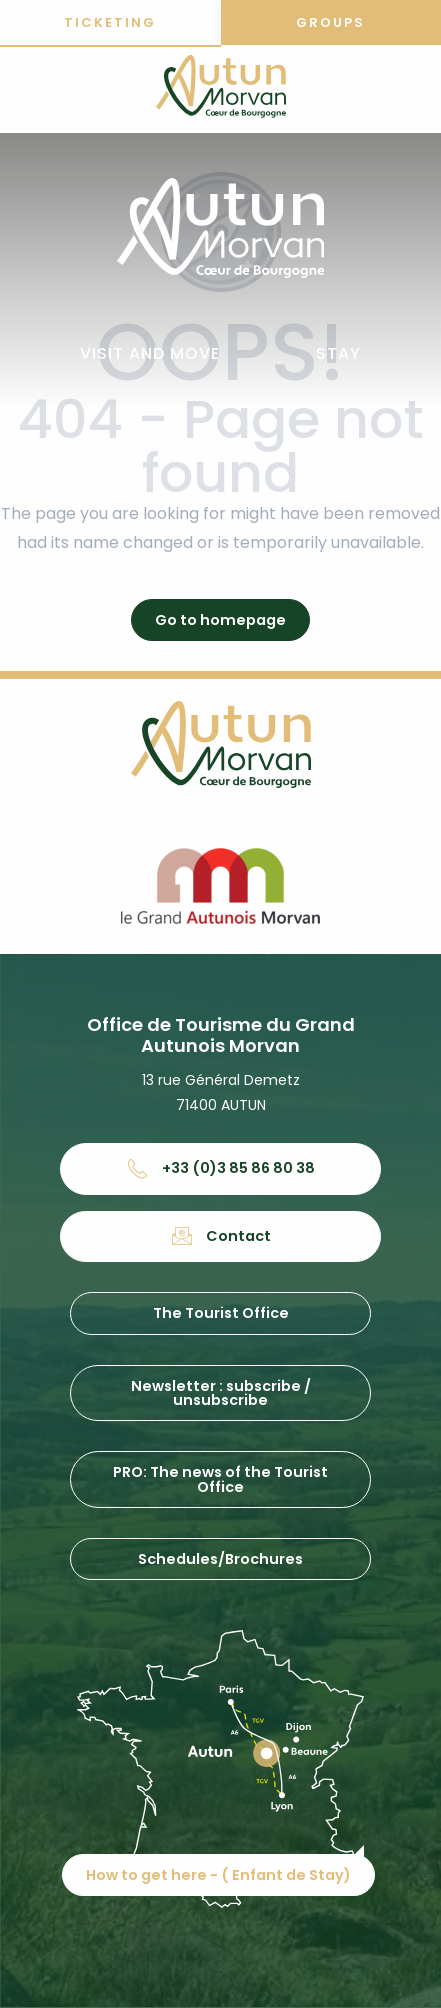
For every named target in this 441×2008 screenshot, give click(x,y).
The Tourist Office (221, 1313)
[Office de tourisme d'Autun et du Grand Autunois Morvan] (221, 90)
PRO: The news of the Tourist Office (220, 1479)
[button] (150, 354)
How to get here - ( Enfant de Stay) (218, 1875)
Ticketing (110, 22)
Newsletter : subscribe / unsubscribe (221, 1393)
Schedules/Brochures (220, 1559)
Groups (330, 22)
